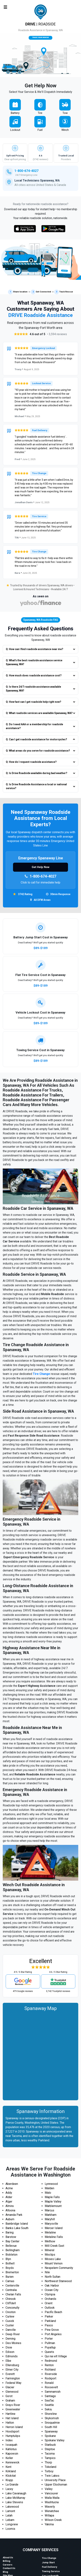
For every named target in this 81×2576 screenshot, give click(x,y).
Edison (9, 2352)
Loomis (10, 2528)
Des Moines (13, 2343)
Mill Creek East (54, 2245)
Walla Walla (52, 2498)
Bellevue (11, 2245)
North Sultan (52, 2276)
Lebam (9, 2520)
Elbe (8, 2360)
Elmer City (12, 2369)
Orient (48, 2303)
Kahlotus (11, 2449)
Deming (10, 2338)
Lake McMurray (15, 2498)
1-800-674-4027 (40, 876)
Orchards (50, 2299)
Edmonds (11, 2356)
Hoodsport (12, 2431)
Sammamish (52, 2391)
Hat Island (12, 2418)
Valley (49, 2489)
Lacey (9, 2489)
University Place (55, 2480)
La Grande (11, 2484)
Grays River (12, 2405)
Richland (50, 2369)
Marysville (51, 2223)
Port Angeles (53, 2334)
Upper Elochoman (56, 2484)
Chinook (10, 2299)
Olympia (50, 2294)
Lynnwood (51, 2184)
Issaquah (11, 2444)
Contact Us (9, 2568)
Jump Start (48, 2562)
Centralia (11, 2290)
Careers (7, 2564)
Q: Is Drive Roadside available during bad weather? (40, 773)
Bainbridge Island (16, 2223)
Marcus (49, 2210)
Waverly (50, 2506)
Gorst (8, 2396)
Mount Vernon (53, 2263)
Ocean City (51, 2290)
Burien (9, 2276)
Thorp (48, 2462)
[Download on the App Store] (25, 228)
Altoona (10, 2210)
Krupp (9, 2480)
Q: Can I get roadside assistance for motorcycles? (40, 739)
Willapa (49, 2515)
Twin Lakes (52, 2475)
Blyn (8, 2259)
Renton (49, 2365)
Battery (15, 113)
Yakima (49, 2524)
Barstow (10, 2237)
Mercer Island (53, 2228)
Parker (49, 2316)
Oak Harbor (52, 2285)
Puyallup (50, 2347)
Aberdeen (11, 2184)
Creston (10, 2312)
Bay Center (12, 2241)
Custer (9, 2325)
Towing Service (51, 2571)
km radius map (40, 2054)
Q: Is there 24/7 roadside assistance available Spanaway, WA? (40, 688)
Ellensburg (12, 2365)
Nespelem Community (59, 2268)
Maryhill (50, 2219)
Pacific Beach (53, 2312)
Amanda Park (13, 2215)
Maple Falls (52, 2197)
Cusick (9, 2321)
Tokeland (50, 2467)
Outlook (50, 2307)
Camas (9, 2281)
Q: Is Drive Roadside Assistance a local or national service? (40, 786)
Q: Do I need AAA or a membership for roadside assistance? (40, 726)
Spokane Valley (55, 2440)
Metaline (50, 2232)
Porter (49, 2338)
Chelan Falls (13, 2294)
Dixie (8, 2347)
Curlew (9, 2316)
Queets (49, 2352)
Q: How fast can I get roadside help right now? (40, 701)
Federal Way (13, 2383)
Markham (50, 2215)
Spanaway (51, 2431)
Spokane (50, 2436)
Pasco (49, 2325)
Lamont (10, 2511)
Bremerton (12, 2272)
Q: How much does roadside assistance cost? (40, 675)
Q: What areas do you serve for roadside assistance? (40, 750)
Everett (10, 2374)
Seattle (49, 2405)
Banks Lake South (16, 2228)
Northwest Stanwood (58, 2281)
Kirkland (10, 2471)
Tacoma (50, 2453)
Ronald (49, 2383)
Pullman (50, 2343)
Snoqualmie (52, 2422)
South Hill (51, 2427)
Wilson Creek (53, 2520)
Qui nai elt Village (56, 2356)
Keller (9, 2458)
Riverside (51, 2374)
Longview (11, 2524)
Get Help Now (40, 867)
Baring (9, 2232)
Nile (47, 2272)
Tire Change (49, 2558)
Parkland (50, 2321)
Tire (40, 113)
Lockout (15, 130)
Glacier (9, 2387)
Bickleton (11, 2254)
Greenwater (12, 2409)
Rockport (50, 2378)
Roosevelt (51, 2387)
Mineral (49, 2250)
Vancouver (51, 2493)
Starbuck (50, 2444)
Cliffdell (10, 2303)
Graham (10, 2400)
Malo (48, 2192)
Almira (9, 2206)
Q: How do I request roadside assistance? (40, 761)
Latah (8, 2515)
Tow (65, 113)
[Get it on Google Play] (53, 228)
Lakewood (12, 2506)
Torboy (49, 2471)
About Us (8, 2557)
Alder (8, 2197)
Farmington (12, 2378)
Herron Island (14, 2427)
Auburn (9, 2219)
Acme (9, 2188)
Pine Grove (52, 2330)
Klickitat (10, 2475)
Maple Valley (53, 2201)
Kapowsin (11, 2453)
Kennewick (12, 2462)
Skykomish (52, 2418)
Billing (6, 2561)
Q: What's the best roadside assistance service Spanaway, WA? (40, 662)
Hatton (9, 2422)
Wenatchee (52, 2511)
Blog (5, 2571)
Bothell (9, 2263)
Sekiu (48, 2409)
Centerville (12, 2285)
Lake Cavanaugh (15, 2493)
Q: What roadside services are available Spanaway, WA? (40, 713)
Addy (8, 2192)
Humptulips (12, 2436)
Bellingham (12, 2250)
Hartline (10, 2414)
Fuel (40, 130)
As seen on (40, 596)
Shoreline (51, 2414)
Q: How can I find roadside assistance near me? (40, 649)
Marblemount (53, 2206)
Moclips (50, 2254)
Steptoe (50, 2449)
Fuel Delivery (49, 2566)
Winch (65, 130)
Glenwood (11, 2391)
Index (9, 2440)
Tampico (50, 2458)
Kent (8, 2467)
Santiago (50, 2396)
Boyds (9, 2268)
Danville (10, 2330)
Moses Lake (53, 2259)
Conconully (12, 2307)
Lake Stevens (14, 2502)
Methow (50, 2241)
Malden (49, 2188)
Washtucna (52, 2502)
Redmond (51, 2360)
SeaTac (49, 2400)
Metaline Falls (54, 2237)
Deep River (12, 2334)
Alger (8, 2201)
